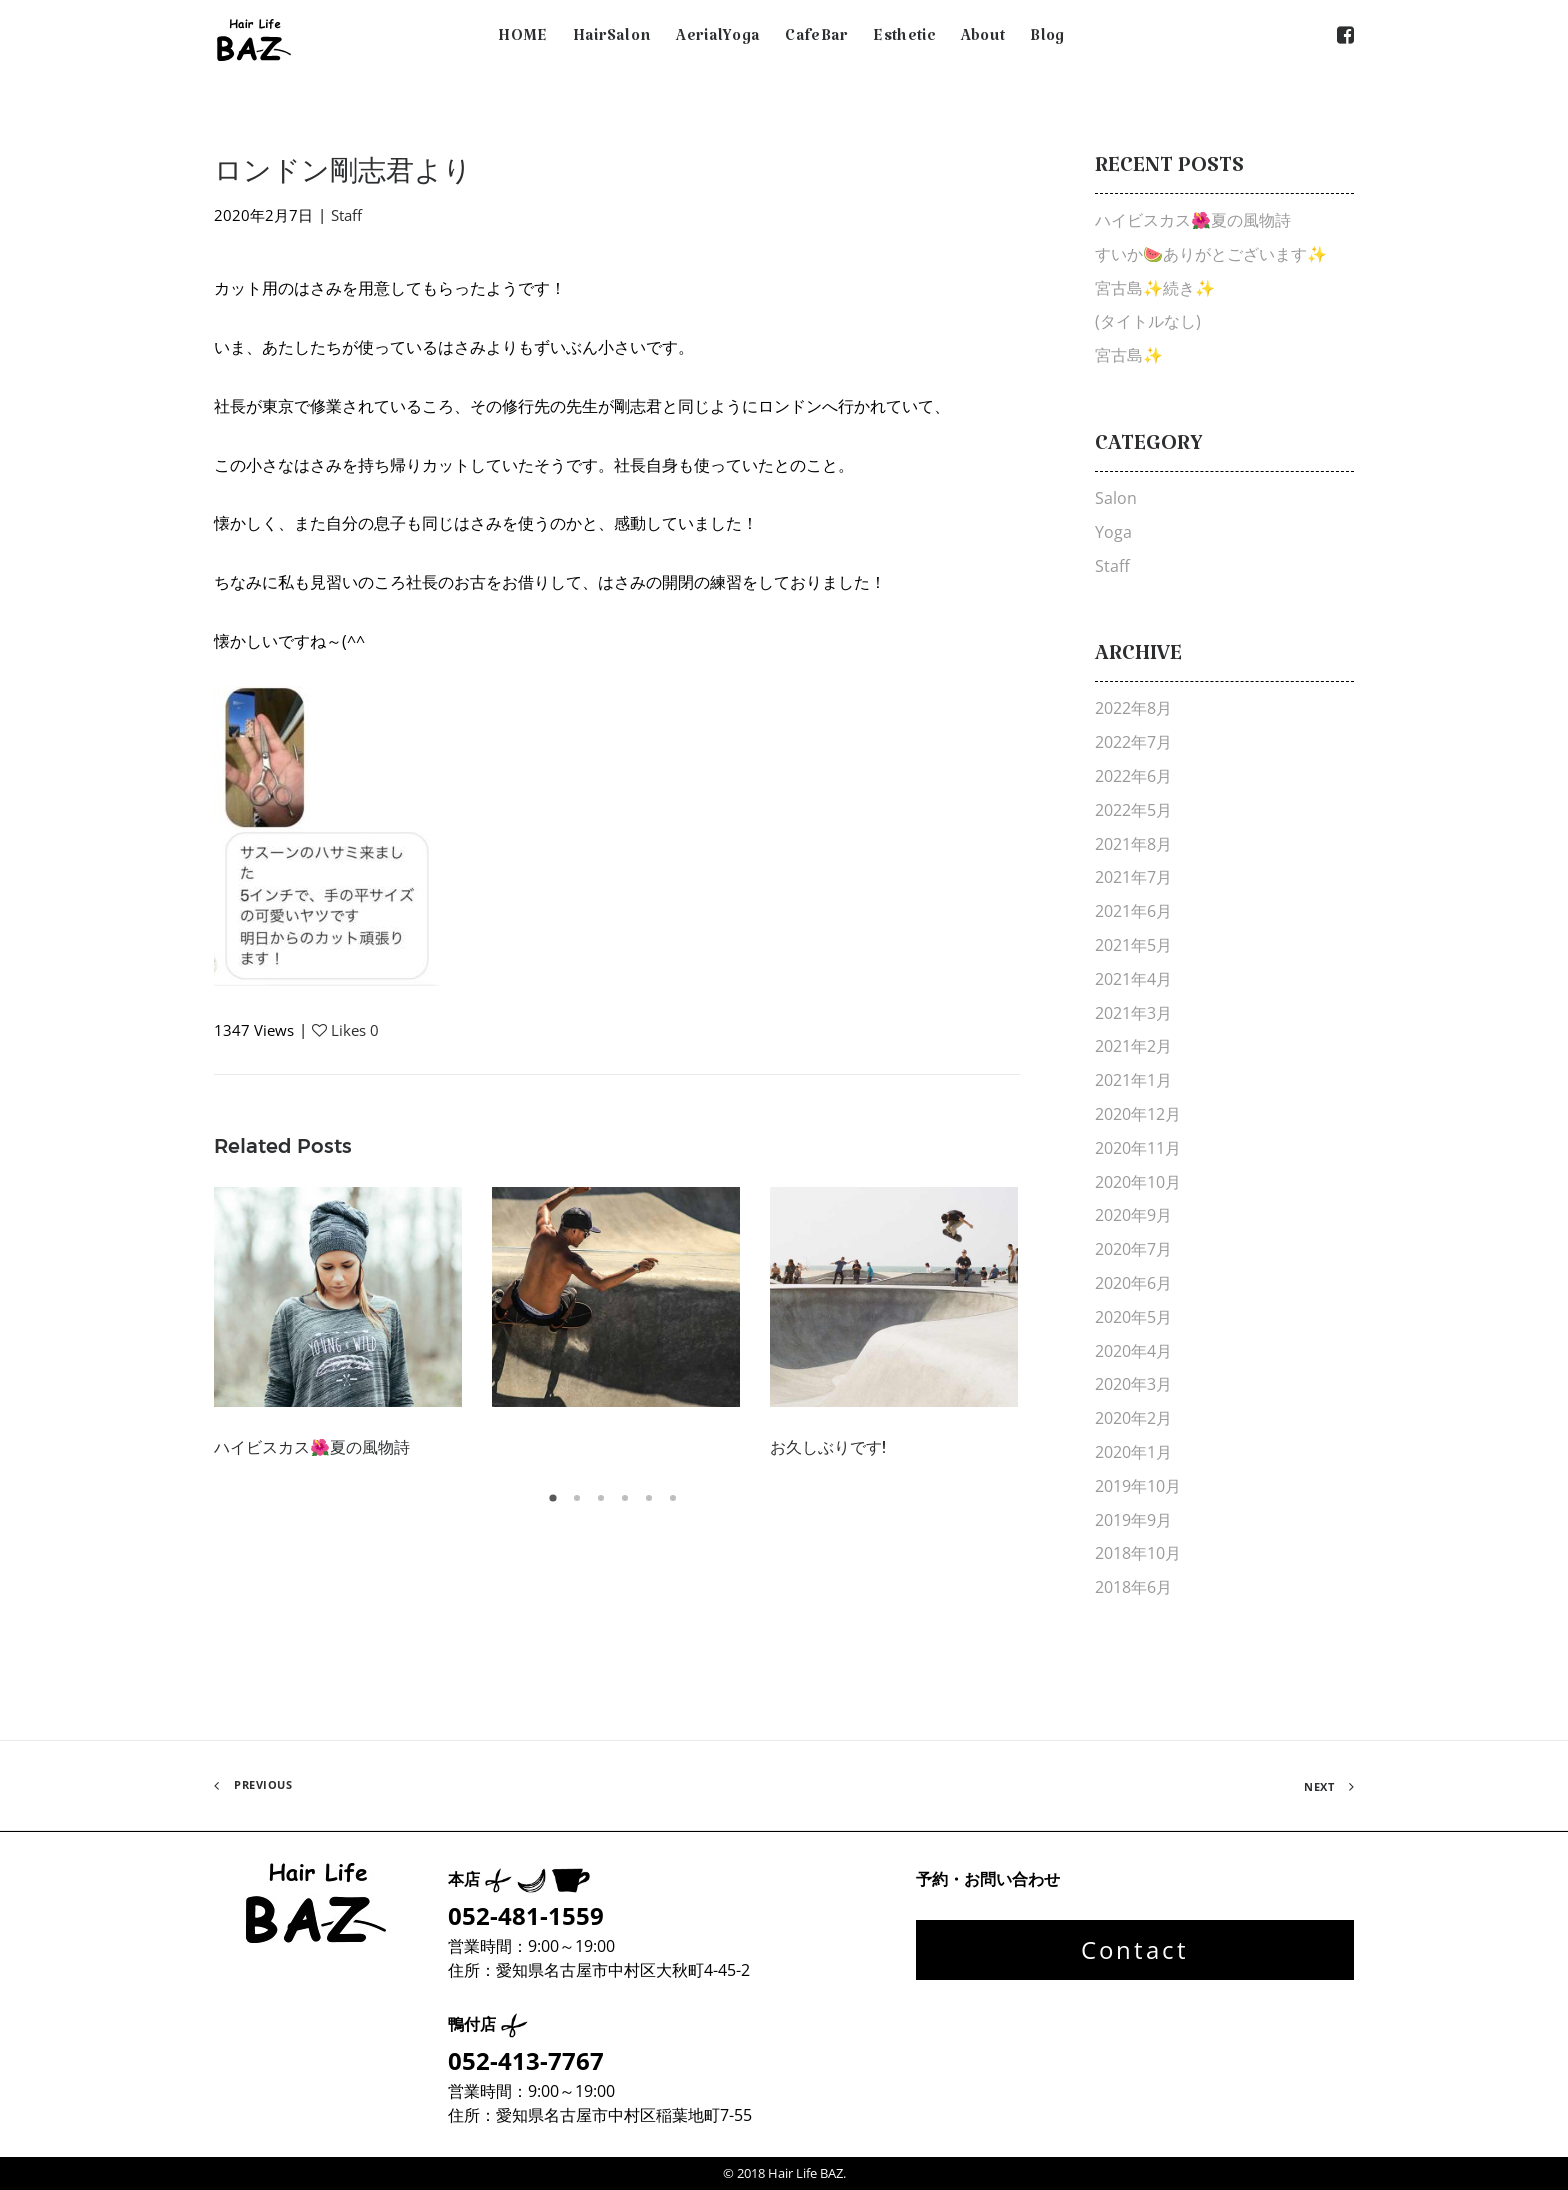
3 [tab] (604, 1505)
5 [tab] (652, 1505)
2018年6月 (1133, 1587)
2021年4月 (1133, 979)
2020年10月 (1138, 1182)
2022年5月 (1133, 810)
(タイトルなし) (1148, 321)
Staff (346, 215)
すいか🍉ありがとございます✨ (1211, 254)
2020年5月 (1133, 1317)
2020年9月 (1133, 1215)
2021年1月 (1133, 1080)
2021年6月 (1133, 911)
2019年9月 (1133, 1520)
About (983, 40)
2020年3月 (1133, 1384)
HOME (522, 40)
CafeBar (816, 40)
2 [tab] (580, 1505)
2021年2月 (1133, 1046)
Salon (1116, 498)
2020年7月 (1133, 1249)
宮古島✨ (1129, 355)
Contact (1135, 1949)
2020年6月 (1133, 1283)
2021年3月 (1133, 1013)
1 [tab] (556, 1505)
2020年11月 (1138, 1148)
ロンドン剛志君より (343, 169)
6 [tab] (676, 1505)
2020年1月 (1133, 1452)
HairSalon (612, 40)
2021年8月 (1133, 844)
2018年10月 (1138, 1553)
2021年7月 (1133, 877)
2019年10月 (1138, 1486)
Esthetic (904, 40)
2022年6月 (1133, 776)
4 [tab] (628, 1505)
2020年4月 (1133, 1351)
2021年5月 (1133, 945)
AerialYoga (718, 40)
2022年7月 (1133, 742)
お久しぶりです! (828, 1447)
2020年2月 (1133, 1418)
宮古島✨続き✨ (1155, 288)
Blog (1047, 40)
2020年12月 (1138, 1114)
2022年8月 (1133, 708)
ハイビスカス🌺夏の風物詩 (312, 1447)
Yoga (1113, 532)
